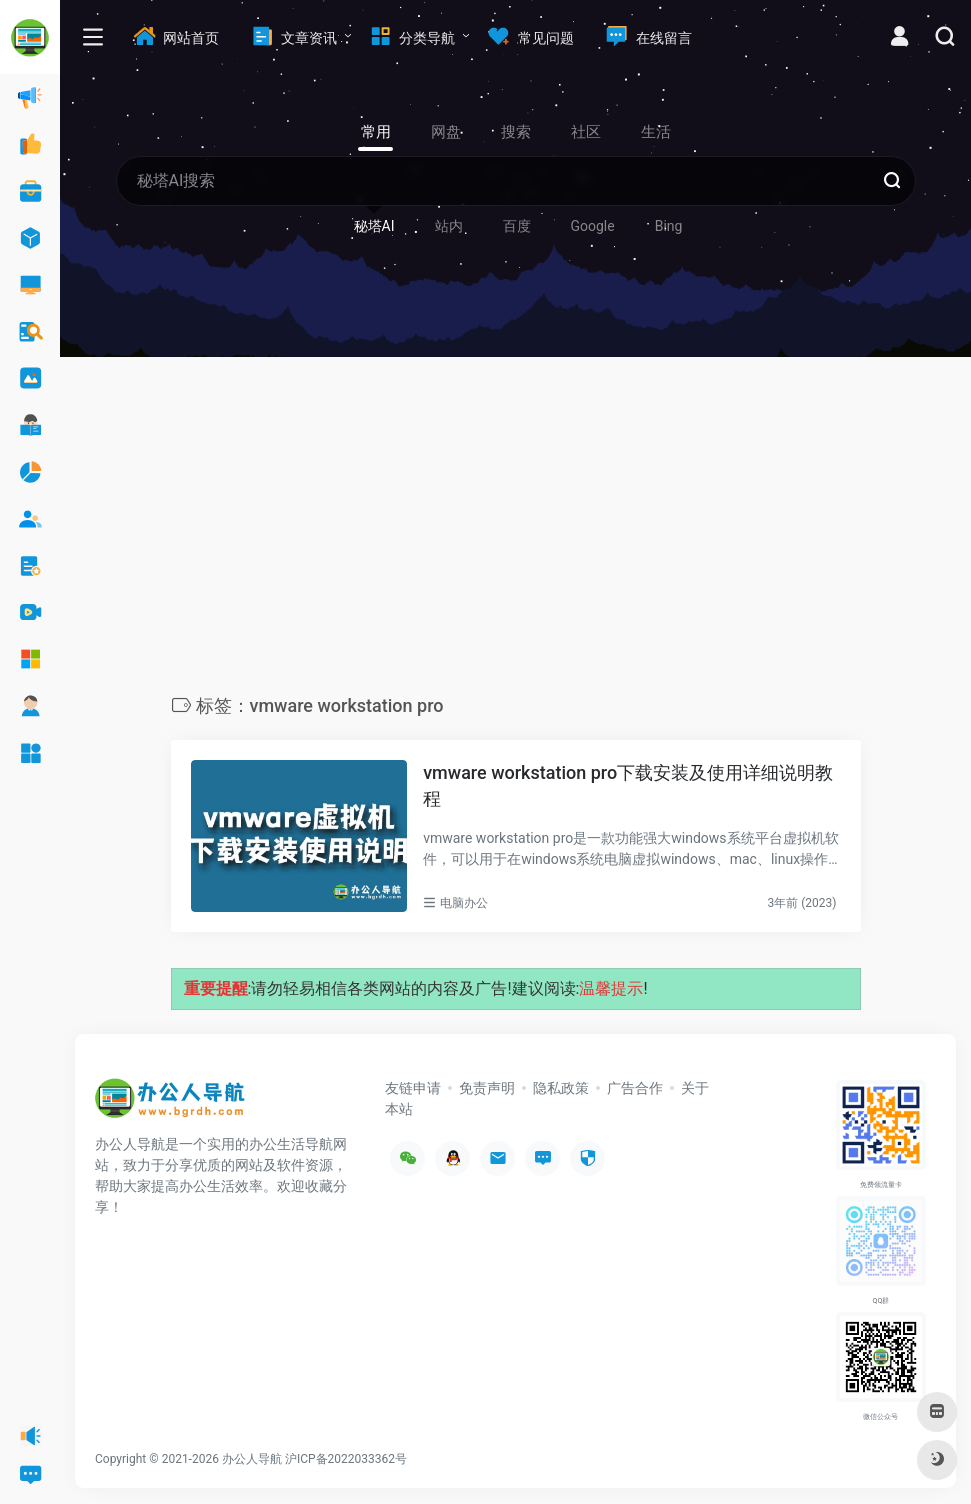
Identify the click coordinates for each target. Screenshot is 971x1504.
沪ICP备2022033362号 (346, 1459)
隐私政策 (561, 1088)
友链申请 (413, 1088)
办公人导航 (252, 1459)
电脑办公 (464, 903)
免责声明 (487, 1088)
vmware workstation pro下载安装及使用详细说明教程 (628, 785)
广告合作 (635, 1088)
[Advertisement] (515, 531)
